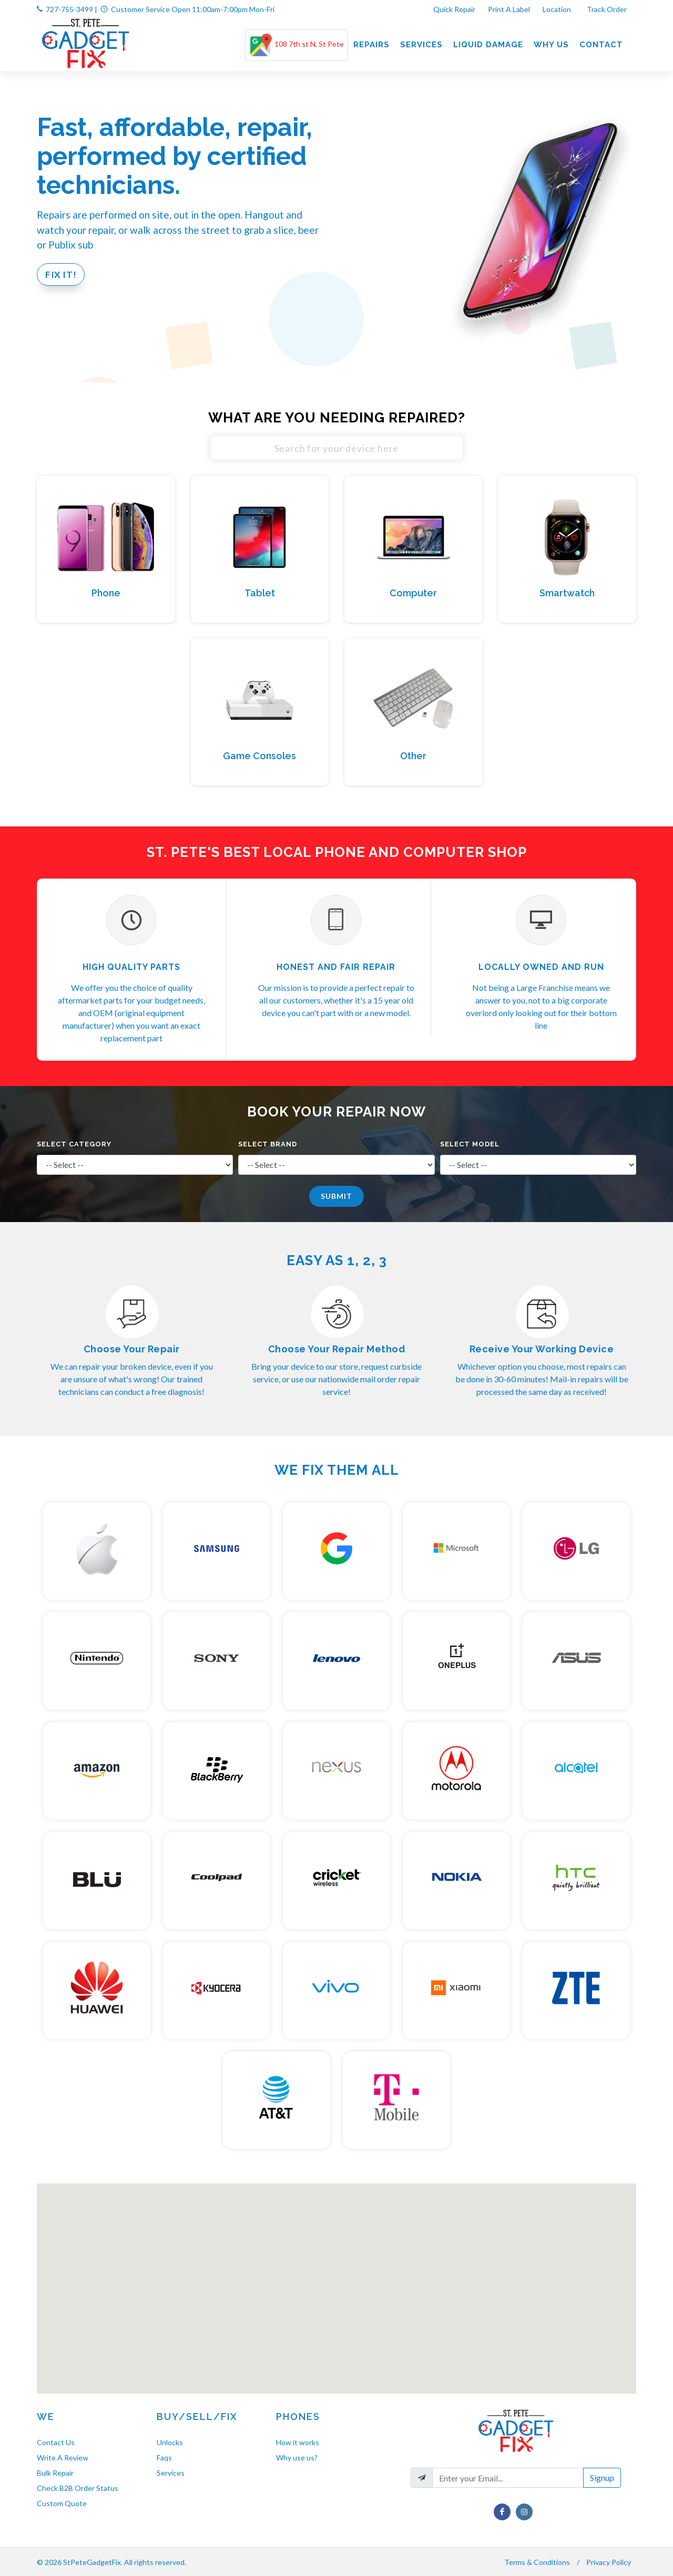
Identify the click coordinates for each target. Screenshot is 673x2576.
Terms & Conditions (537, 2562)
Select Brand (267, 1144)
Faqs (164, 2457)
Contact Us (56, 2442)
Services (171, 2472)
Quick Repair (454, 9)
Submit (336, 1196)
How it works (297, 2442)
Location (558, 9)
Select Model (469, 1144)
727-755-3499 (69, 9)
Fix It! (60, 274)
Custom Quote (62, 2503)
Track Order (607, 9)
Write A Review (62, 2457)
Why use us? (297, 2457)
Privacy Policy (608, 2562)
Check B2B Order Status (77, 2488)
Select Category (74, 1144)
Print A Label (509, 9)
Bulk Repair (55, 2472)
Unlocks (170, 2442)
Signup (602, 2477)
